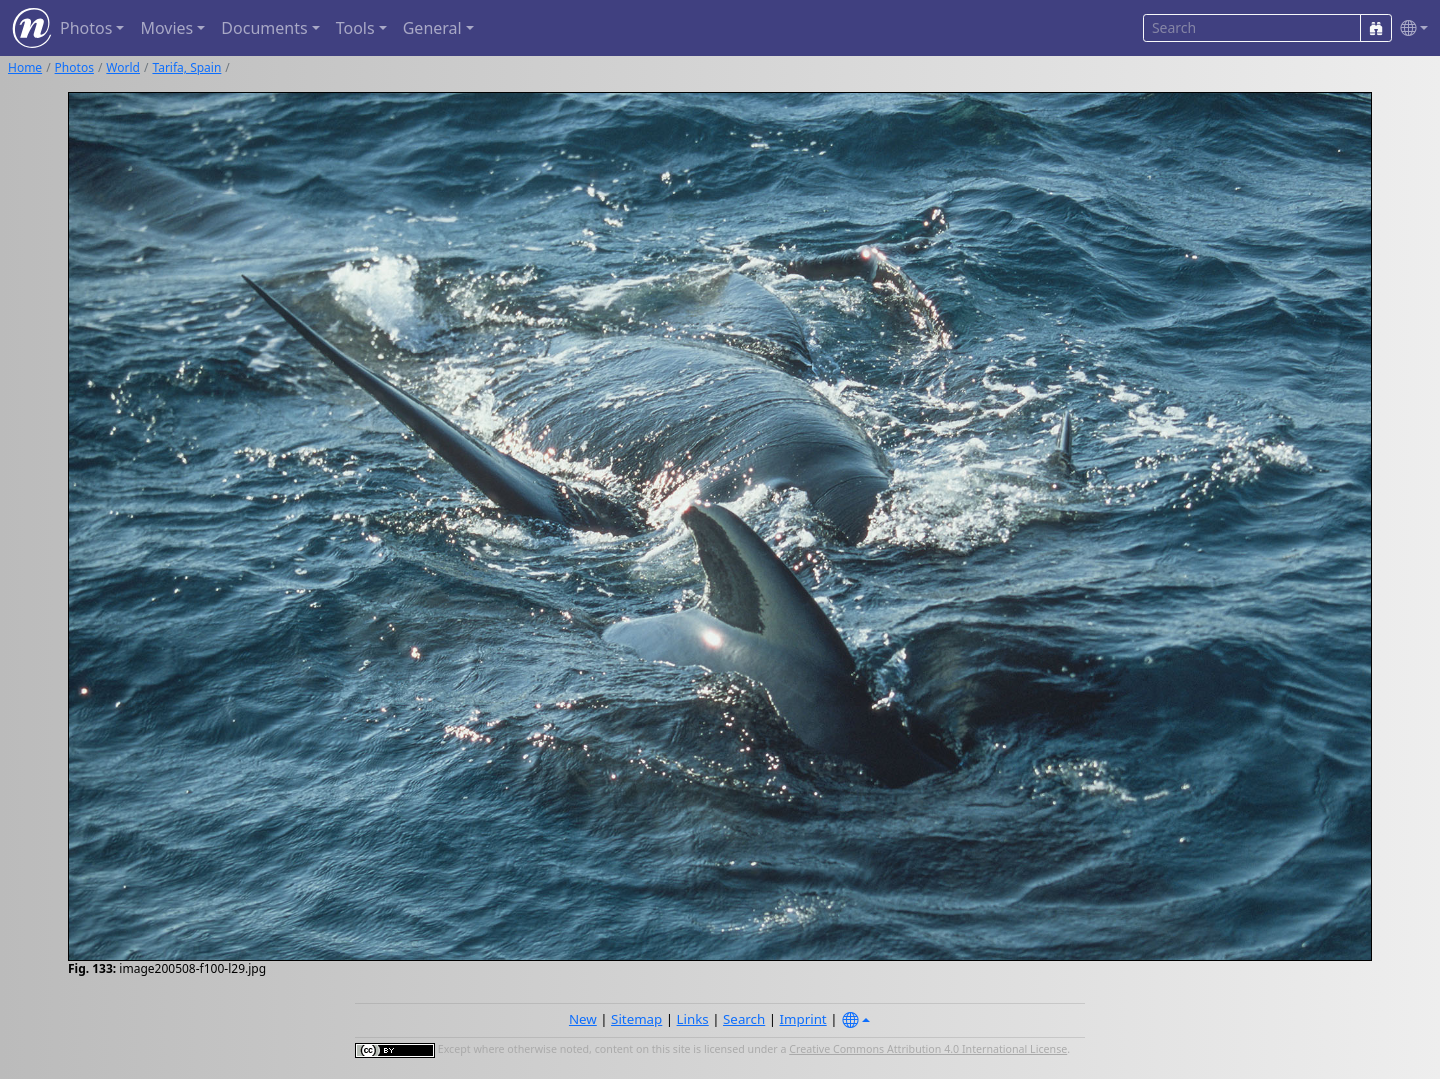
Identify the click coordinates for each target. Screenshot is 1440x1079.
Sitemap (636, 1019)
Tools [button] (355, 28)
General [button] (432, 28)
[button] (1410, 28)
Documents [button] (264, 28)
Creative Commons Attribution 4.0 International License (928, 1049)
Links (693, 1019)
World (123, 67)
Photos (74, 67)
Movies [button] (166, 28)
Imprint (803, 1019)
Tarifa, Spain (186, 67)
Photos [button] (86, 28)
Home (25, 67)
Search (744, 1019)
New (583, 1019)
